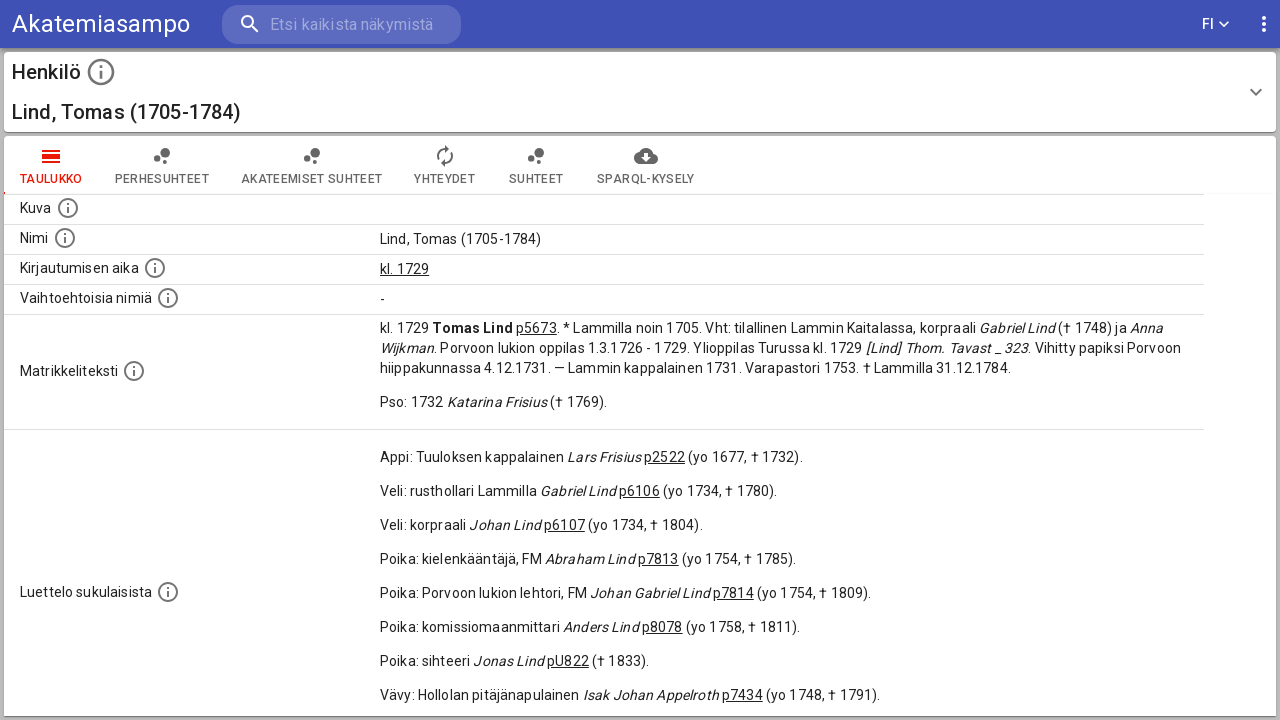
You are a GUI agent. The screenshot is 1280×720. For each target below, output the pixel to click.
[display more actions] (1264, 24)
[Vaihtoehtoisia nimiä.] (168, 298)
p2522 (664, 457)
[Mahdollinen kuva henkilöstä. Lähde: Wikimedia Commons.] (68, 208)
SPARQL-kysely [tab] (645, 165)
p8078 (662, 627)
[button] (640, 92)
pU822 (568, 661)
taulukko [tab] (51, 165)
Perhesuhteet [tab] (162, 165)
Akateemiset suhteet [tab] (312, 165)
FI (1216, 24)
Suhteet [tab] (536, 165)
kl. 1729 (404, 269)
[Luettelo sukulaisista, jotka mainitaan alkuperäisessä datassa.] (168, 592)
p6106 (639, 491)
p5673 (536, 328)
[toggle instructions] (101, 72)
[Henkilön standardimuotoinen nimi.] (65, 238)
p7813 (658, 559)
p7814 (733, 593)
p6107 (564, 525)
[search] (340, 24)
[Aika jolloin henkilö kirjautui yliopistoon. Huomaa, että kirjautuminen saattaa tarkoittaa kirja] (155, 268)
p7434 (742, 695)
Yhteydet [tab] (444, 165)
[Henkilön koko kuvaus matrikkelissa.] (134, 371)
